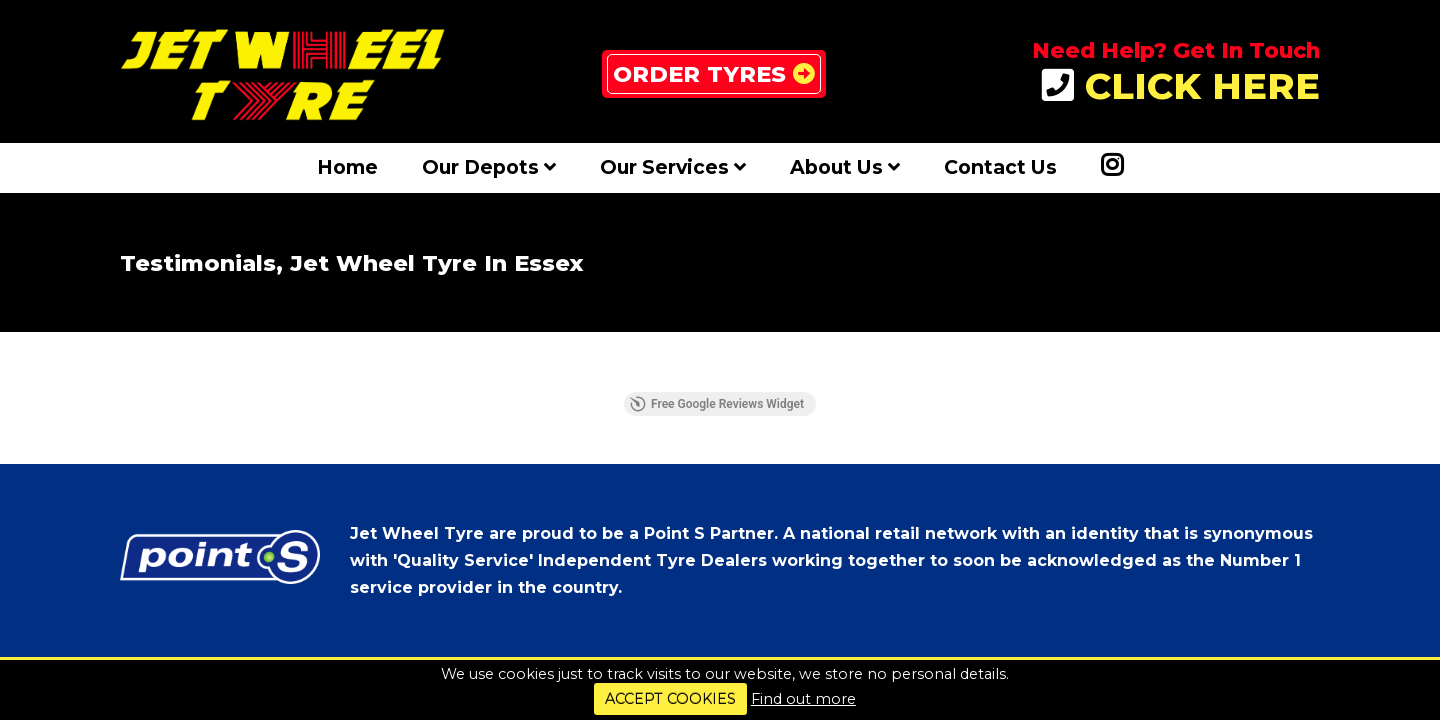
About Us (845, 167)
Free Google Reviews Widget (717, 404)
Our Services (673, 167)
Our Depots (489, 167)
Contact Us (1000, 167)
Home (347, 167)
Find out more (803, 699)
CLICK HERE (1181, 86)
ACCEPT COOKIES (670, 699)
